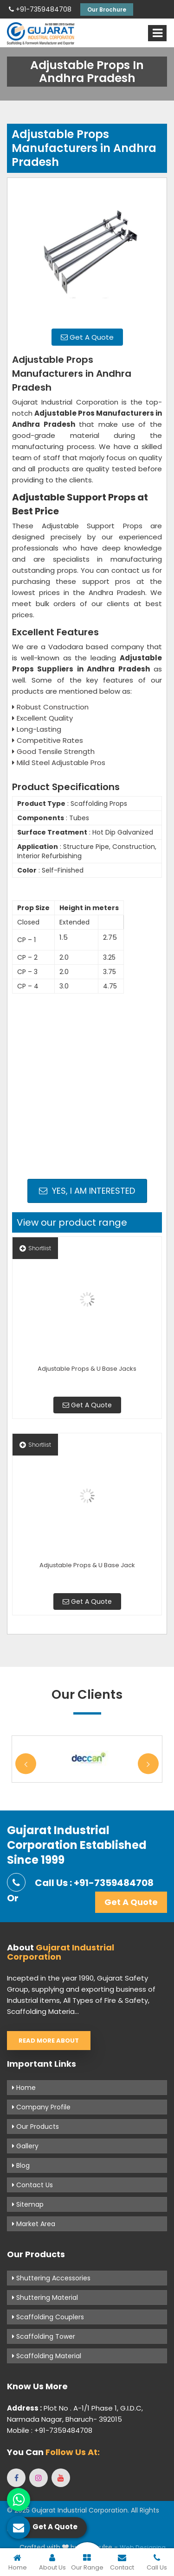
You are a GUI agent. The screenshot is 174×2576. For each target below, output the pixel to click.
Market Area (33, 2223)
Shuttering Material (45, 2297)
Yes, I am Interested (87, 1190)
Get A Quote (87, 337)
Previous (25, 1763)
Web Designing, (143, 2547)
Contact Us (32, 2185)
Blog (21, 2165)
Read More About (49, 2040)
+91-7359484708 (40, 9)
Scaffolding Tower (43, 2336)
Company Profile (41, 2107)
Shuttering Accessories (51, 2278)
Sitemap (28, 2204)
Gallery (25, 2146)
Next (148, 1763)
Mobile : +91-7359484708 (49, 2430)
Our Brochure (106, 9)
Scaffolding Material (46, 2356)
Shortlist (35, 1248)
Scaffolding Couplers (48, 2317)
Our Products (35, 2126)
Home (24, 2087)
